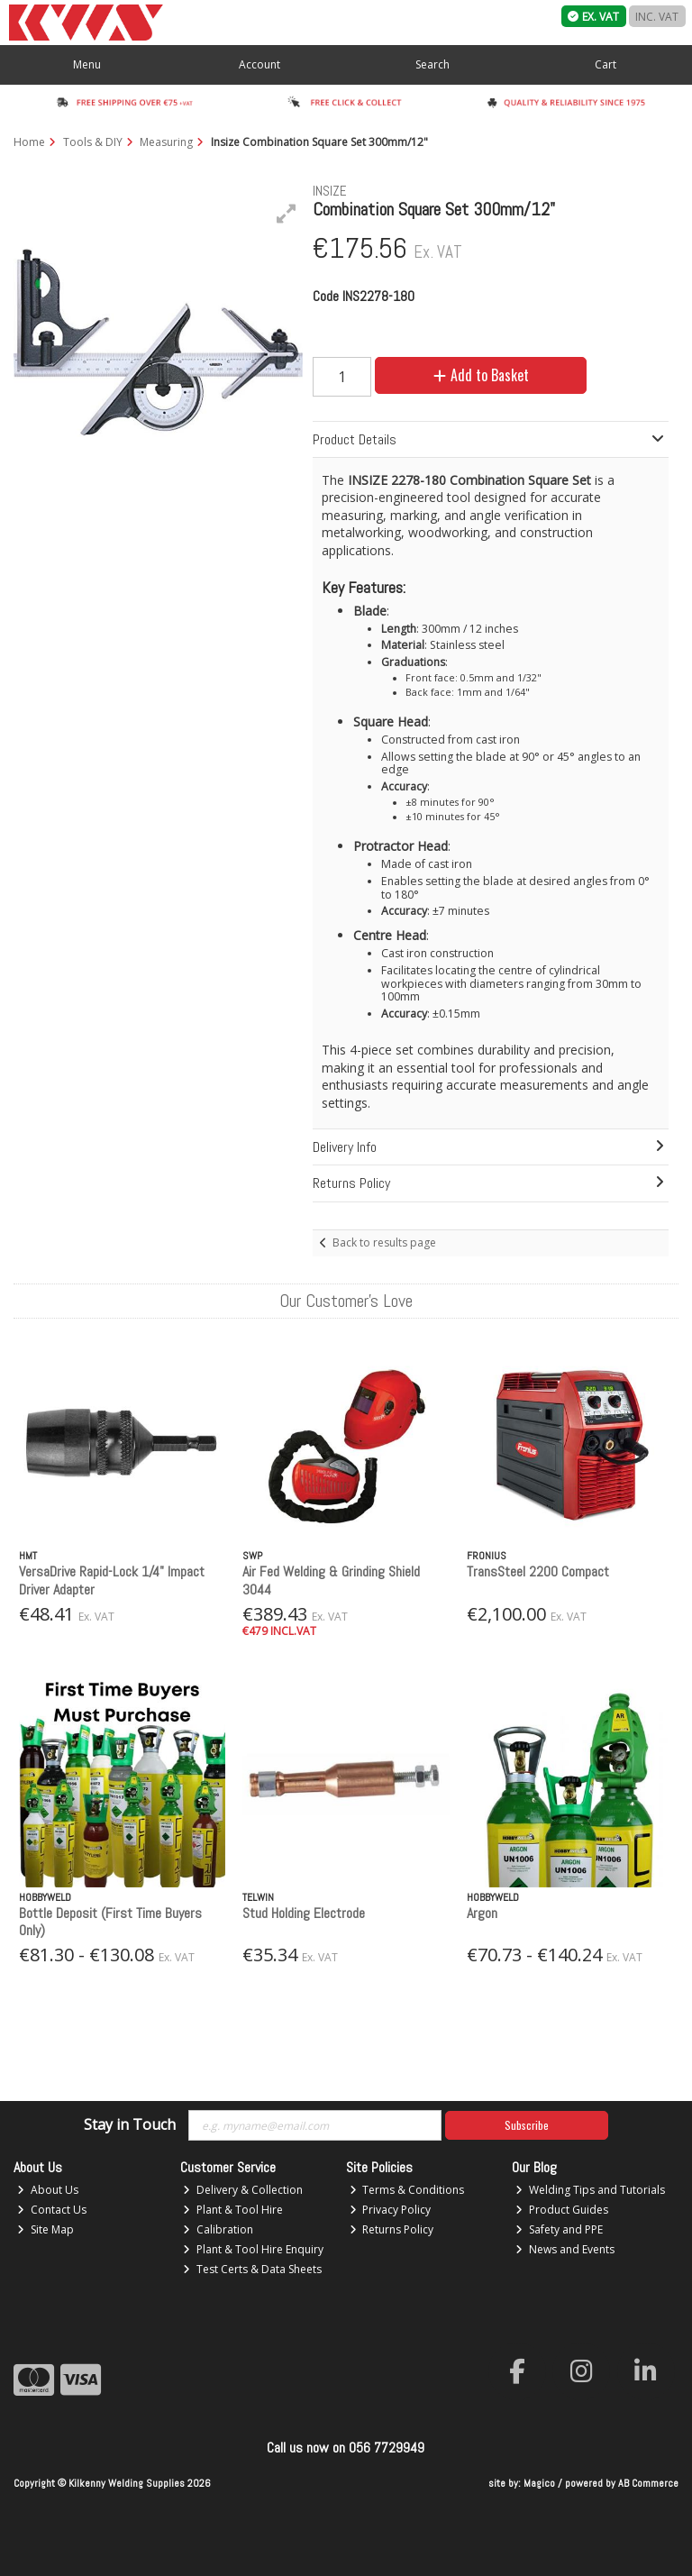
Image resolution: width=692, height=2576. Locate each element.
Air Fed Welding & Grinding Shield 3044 (331, 1580)
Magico (539, 2483)
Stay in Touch (130, 2125)
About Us (47, 2189)
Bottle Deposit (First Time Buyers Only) (110, 1922)
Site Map (45, 2229)
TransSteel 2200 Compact (538, 1571)
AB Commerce (648, 2483)
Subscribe (527, 2125)
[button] (286, 213)
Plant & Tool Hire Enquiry (253, 2249)
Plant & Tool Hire (233, 2209)
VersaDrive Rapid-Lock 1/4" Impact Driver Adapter (112, 1580)
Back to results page (384, 1242)
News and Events (565, 2249)
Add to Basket (481, 375)
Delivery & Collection (243, 2189)
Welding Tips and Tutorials (590, 2189)
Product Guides (561, 2209)
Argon (482, 1913)
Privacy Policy (391, 2209)
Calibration (218, 2229)
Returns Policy (392, 2229)
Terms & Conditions (407, 2189)
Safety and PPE (559, 2229)
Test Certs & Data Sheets (252, 2269)
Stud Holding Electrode (303, 1913)
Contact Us (51, 2209)
